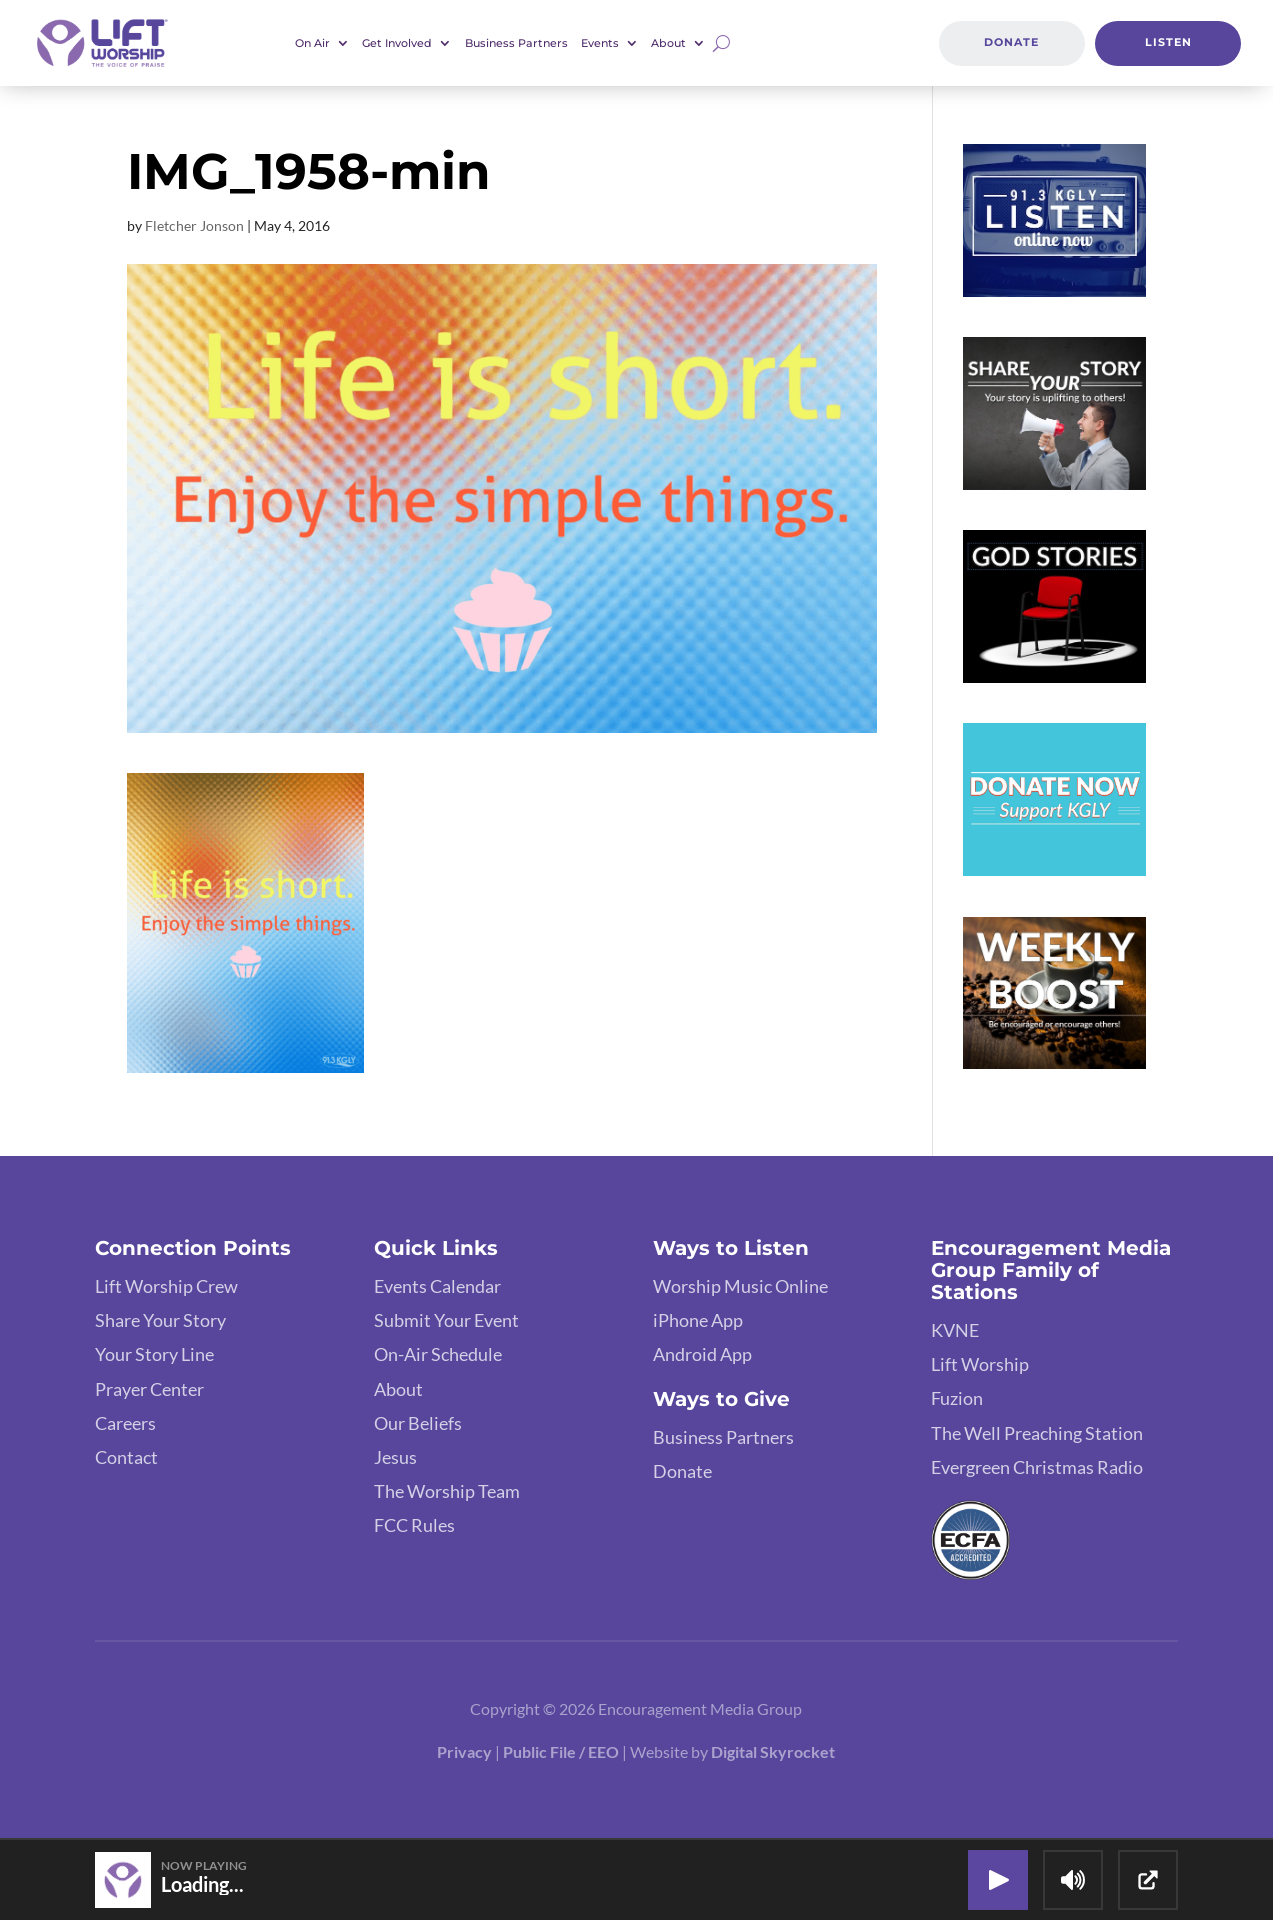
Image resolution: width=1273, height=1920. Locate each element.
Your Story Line (154, 1354)
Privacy (464, 1751)
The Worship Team (447, 1491)
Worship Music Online (740, 1286)
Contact (126, 1457)
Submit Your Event (446, 1320)
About (668, 43)
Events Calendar (437, 1286)
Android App (702, 1354)
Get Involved (397, 43)
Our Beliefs (418, 1423)
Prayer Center (149, 1389)
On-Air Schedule (438, 1354)
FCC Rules (414, 1525)
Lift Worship (980, 1364)
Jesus (395, 1457)
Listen (1168, 42)
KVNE (955, 1330)
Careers (125, 1423)
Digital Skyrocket (773, 1751)
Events (600, 43)
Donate (1011, 42)
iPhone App (698, 1320)
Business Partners (516, 43)
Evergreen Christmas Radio (1037, 1467)
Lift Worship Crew (166, 1286)
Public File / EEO (561, 1751)
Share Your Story (160, 1320)
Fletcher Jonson (194, 225)
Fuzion (957, 1398)
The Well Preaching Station (1037, 1433)
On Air (312, 43)
